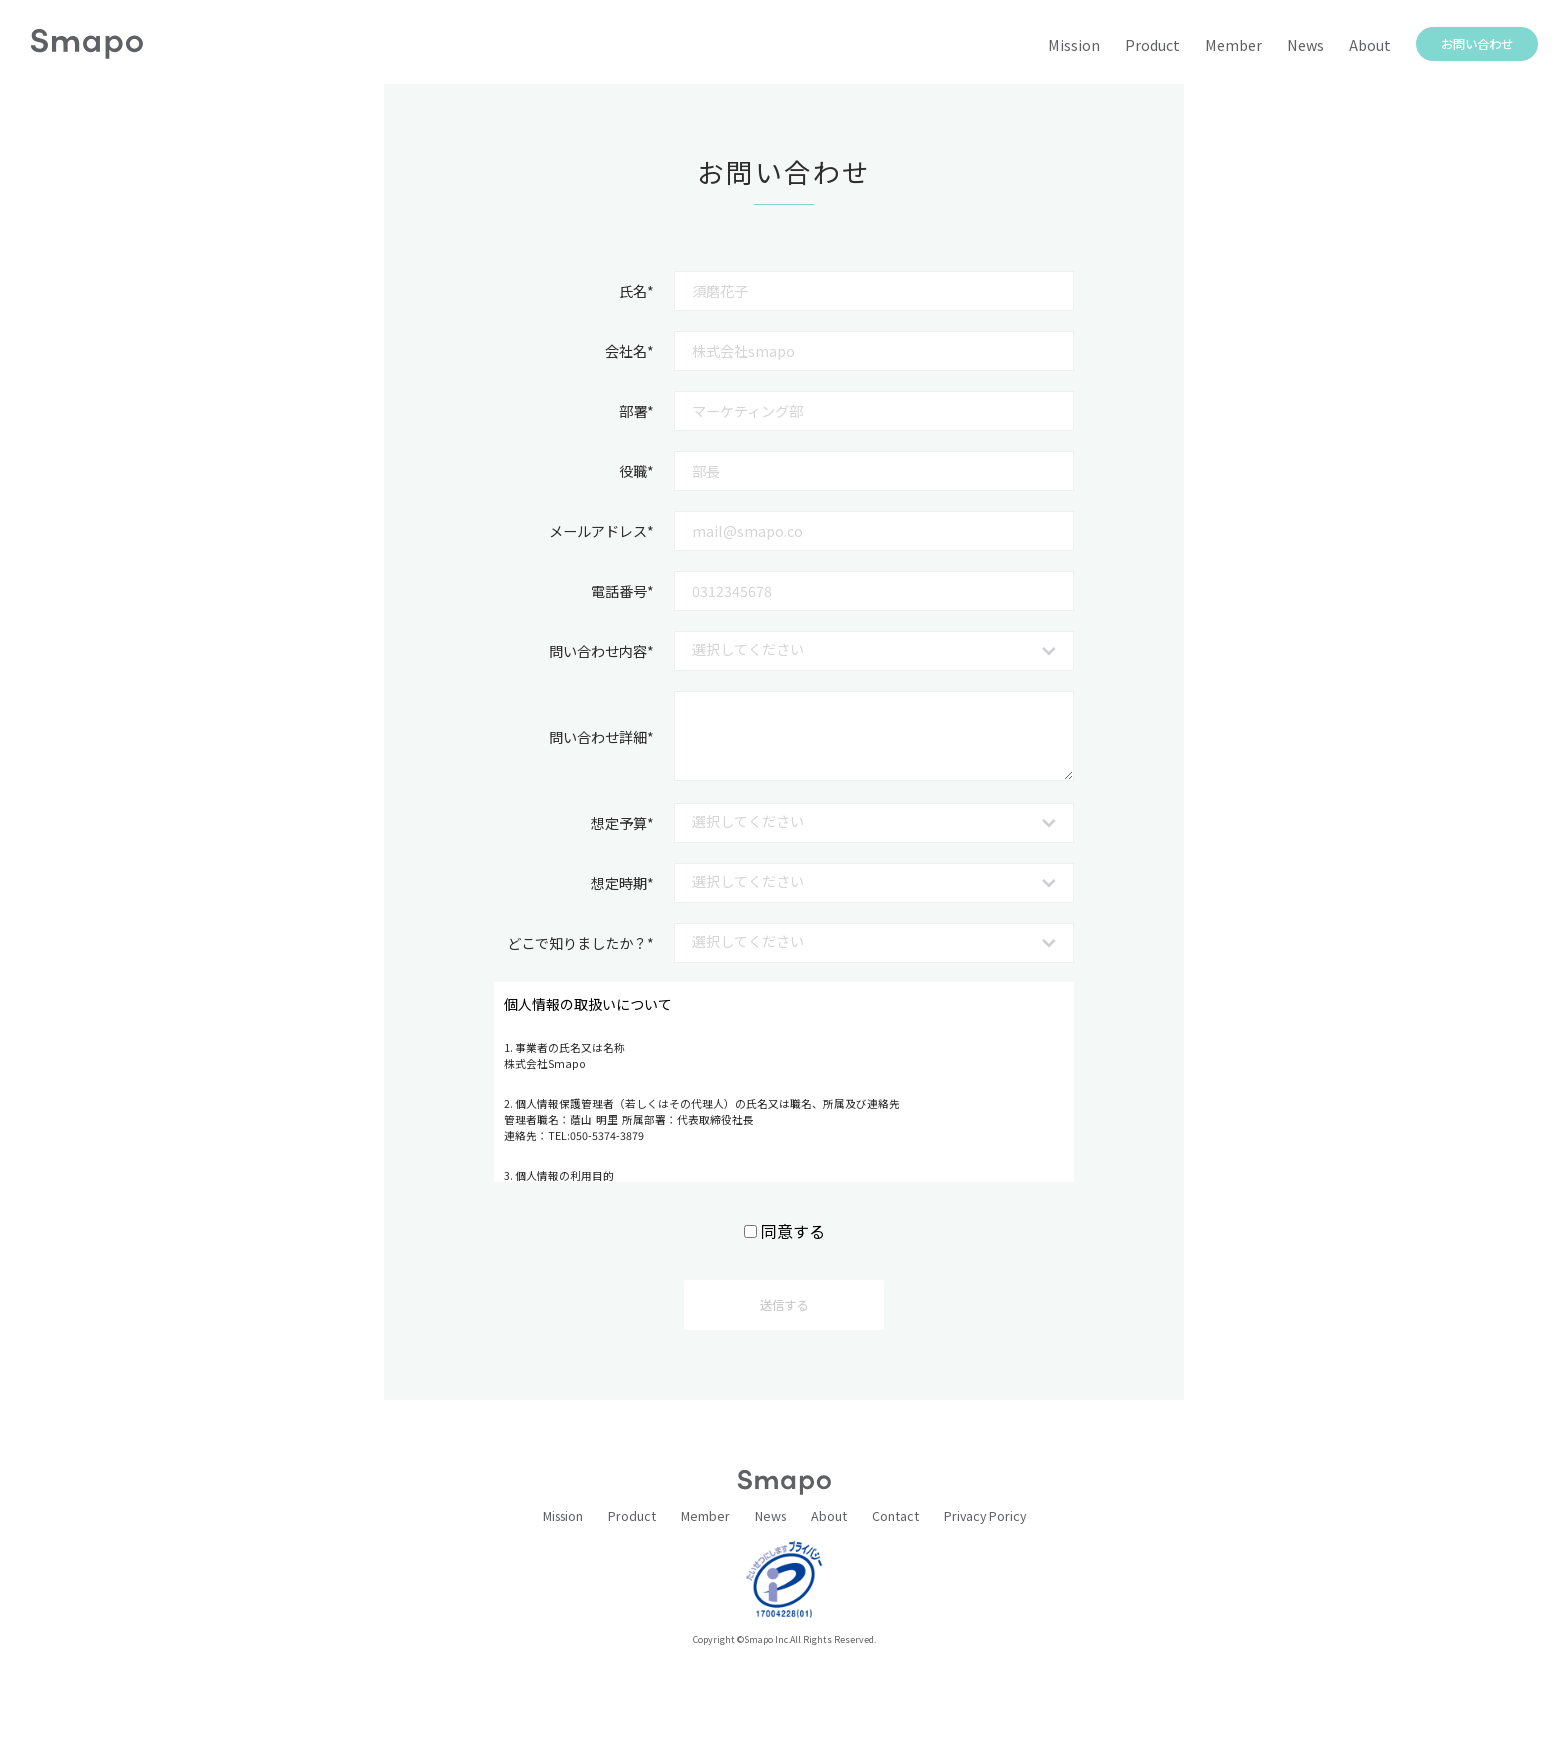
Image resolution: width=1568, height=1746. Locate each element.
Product (1152, 45)
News (1305, 45)
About (1370, 45)
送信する (784, 1305)
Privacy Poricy (985, 1516)
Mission (1074, 45)
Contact (895, 1516)
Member (1233, 45)
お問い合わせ (1477, 44)
